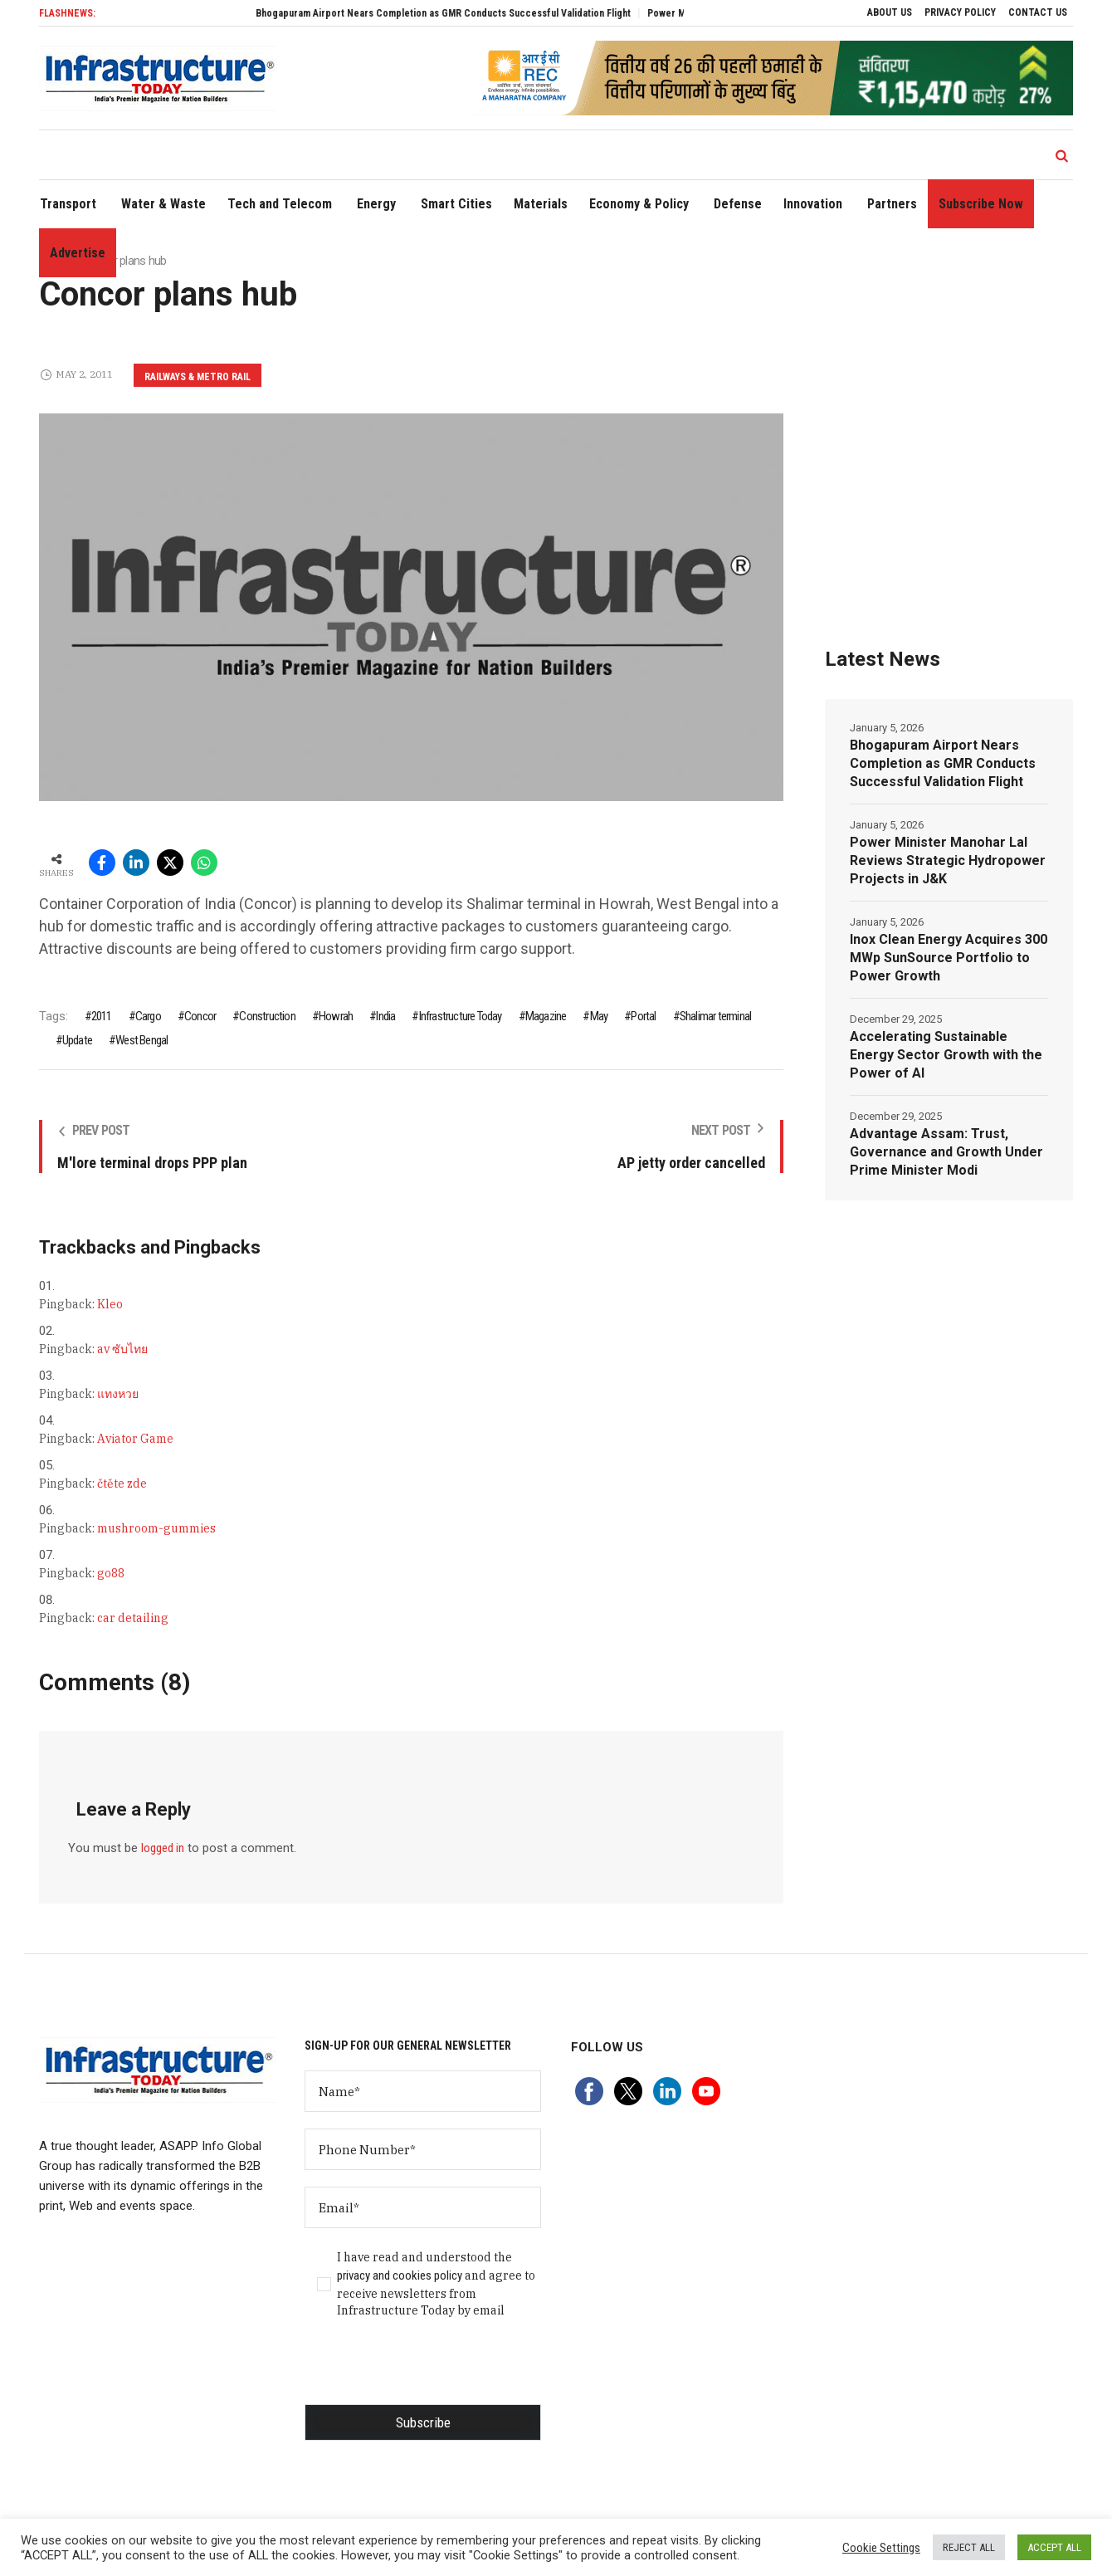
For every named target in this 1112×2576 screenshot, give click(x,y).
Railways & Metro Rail (197, 377)
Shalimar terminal (715, 1016)
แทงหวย (118, 1393)
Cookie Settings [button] (881, 2547)
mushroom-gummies (156, 1528)
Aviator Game (135, 1438)
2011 (101, 1016)
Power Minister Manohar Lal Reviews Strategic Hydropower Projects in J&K (948, 860)
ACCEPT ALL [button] (1054, 2547)
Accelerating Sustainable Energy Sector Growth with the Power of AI (946, 1055)
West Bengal (141, 1040)
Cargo (148, 1016)
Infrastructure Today (460, 1016)
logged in (162, 1847)
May (599, 1016)
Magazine (546, 1016)
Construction (267, 1016)
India (385, 1016)
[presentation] (431, 2371)
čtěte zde (122, 1483)
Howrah (336, 1016)
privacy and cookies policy (399, 2275)
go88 (110, 1573)
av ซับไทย (122, 1349)
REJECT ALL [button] (969, 2547)
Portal (643, 1016)
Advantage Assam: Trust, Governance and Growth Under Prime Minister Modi (946, 1152)
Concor (200, 1016)
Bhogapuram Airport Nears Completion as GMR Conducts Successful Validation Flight (471, 13)
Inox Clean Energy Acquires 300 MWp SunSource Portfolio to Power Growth (948, 957)
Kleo (110, 1304)
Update (77, 1040)
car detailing (132, 1618)
